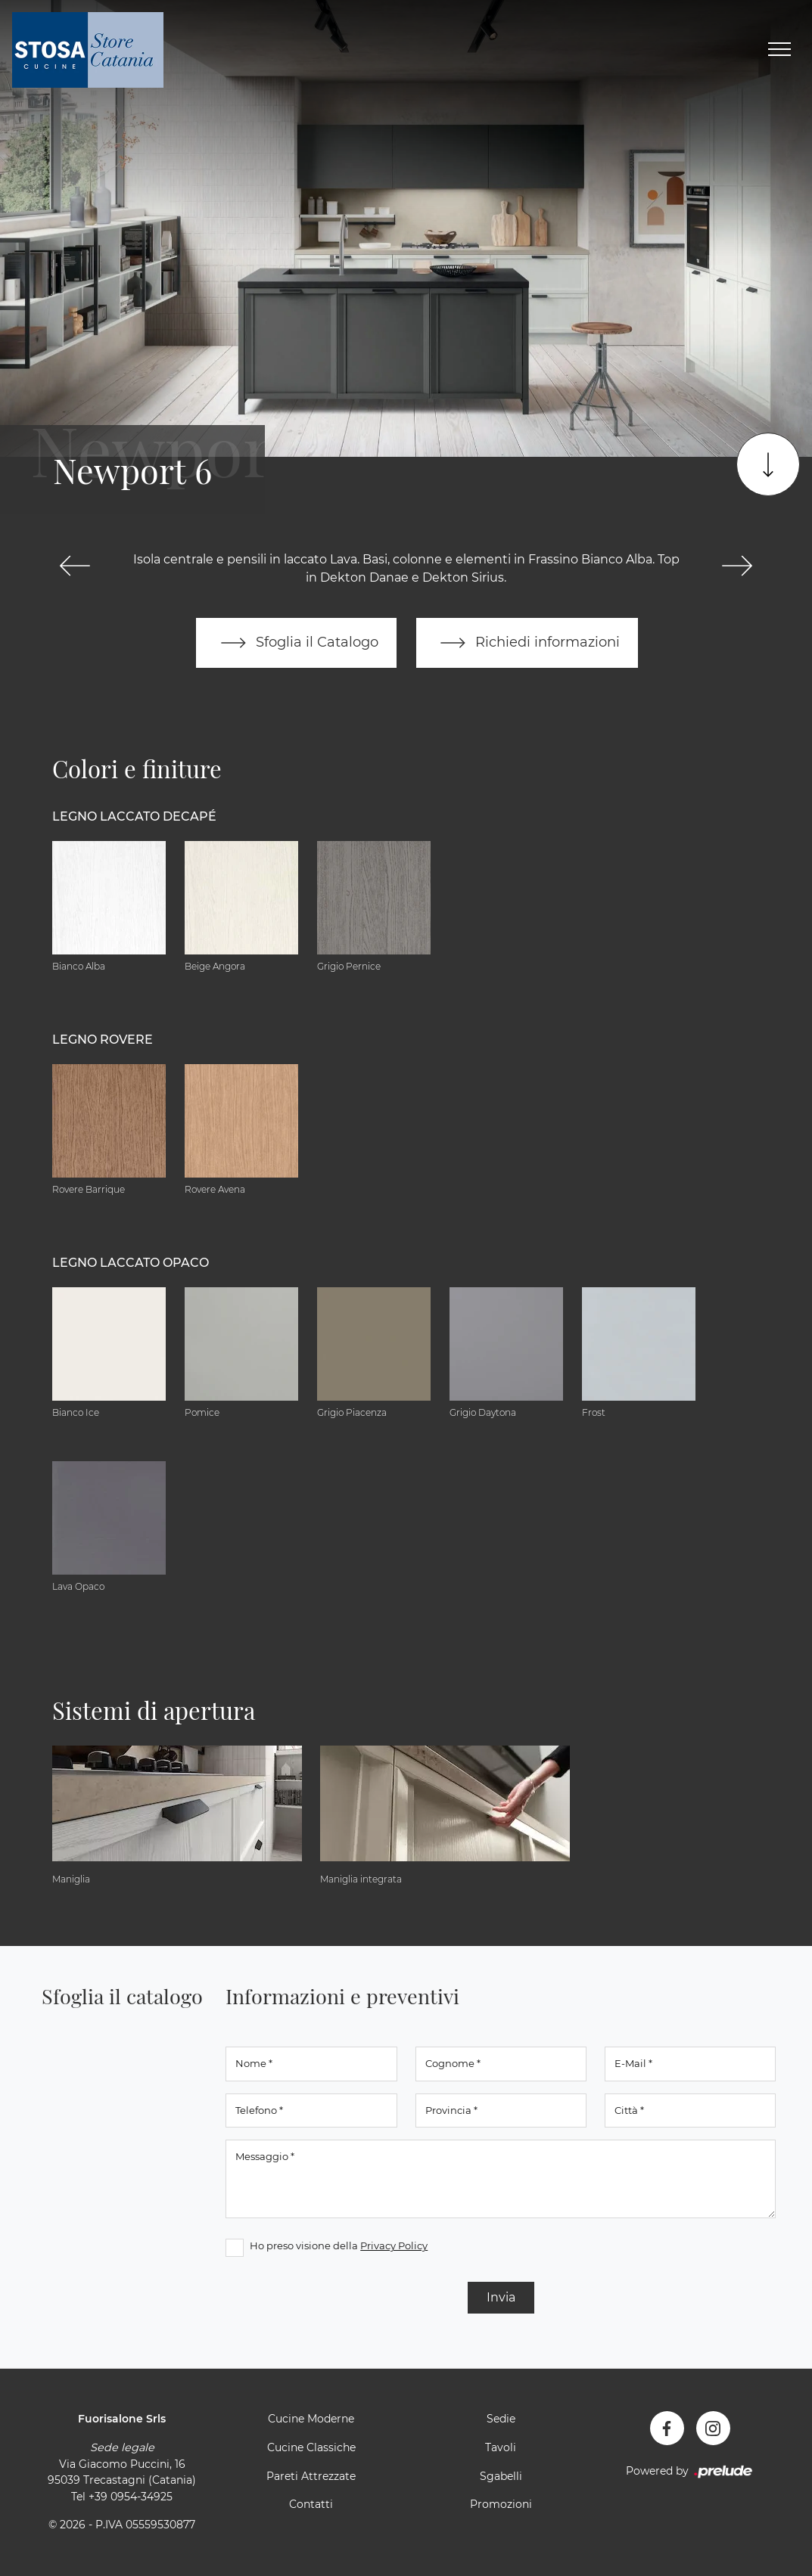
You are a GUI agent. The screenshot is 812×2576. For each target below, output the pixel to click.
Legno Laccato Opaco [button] (130, 1263)
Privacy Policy (394, 2246)
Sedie (501, 2419)
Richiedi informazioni (527, 643)
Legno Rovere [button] (102, 1040)
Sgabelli (501, 2476)
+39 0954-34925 (131, 2496)
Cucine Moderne (311, 2419)
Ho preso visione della (339, 2246)
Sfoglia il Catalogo (296, 643)
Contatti (311, 2505)
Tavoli (500, 2447)
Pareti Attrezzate (311, 2476)
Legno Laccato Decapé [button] (134, 817)
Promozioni (501, 2505)
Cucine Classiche (311, 2447)
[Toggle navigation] (779, 50)
